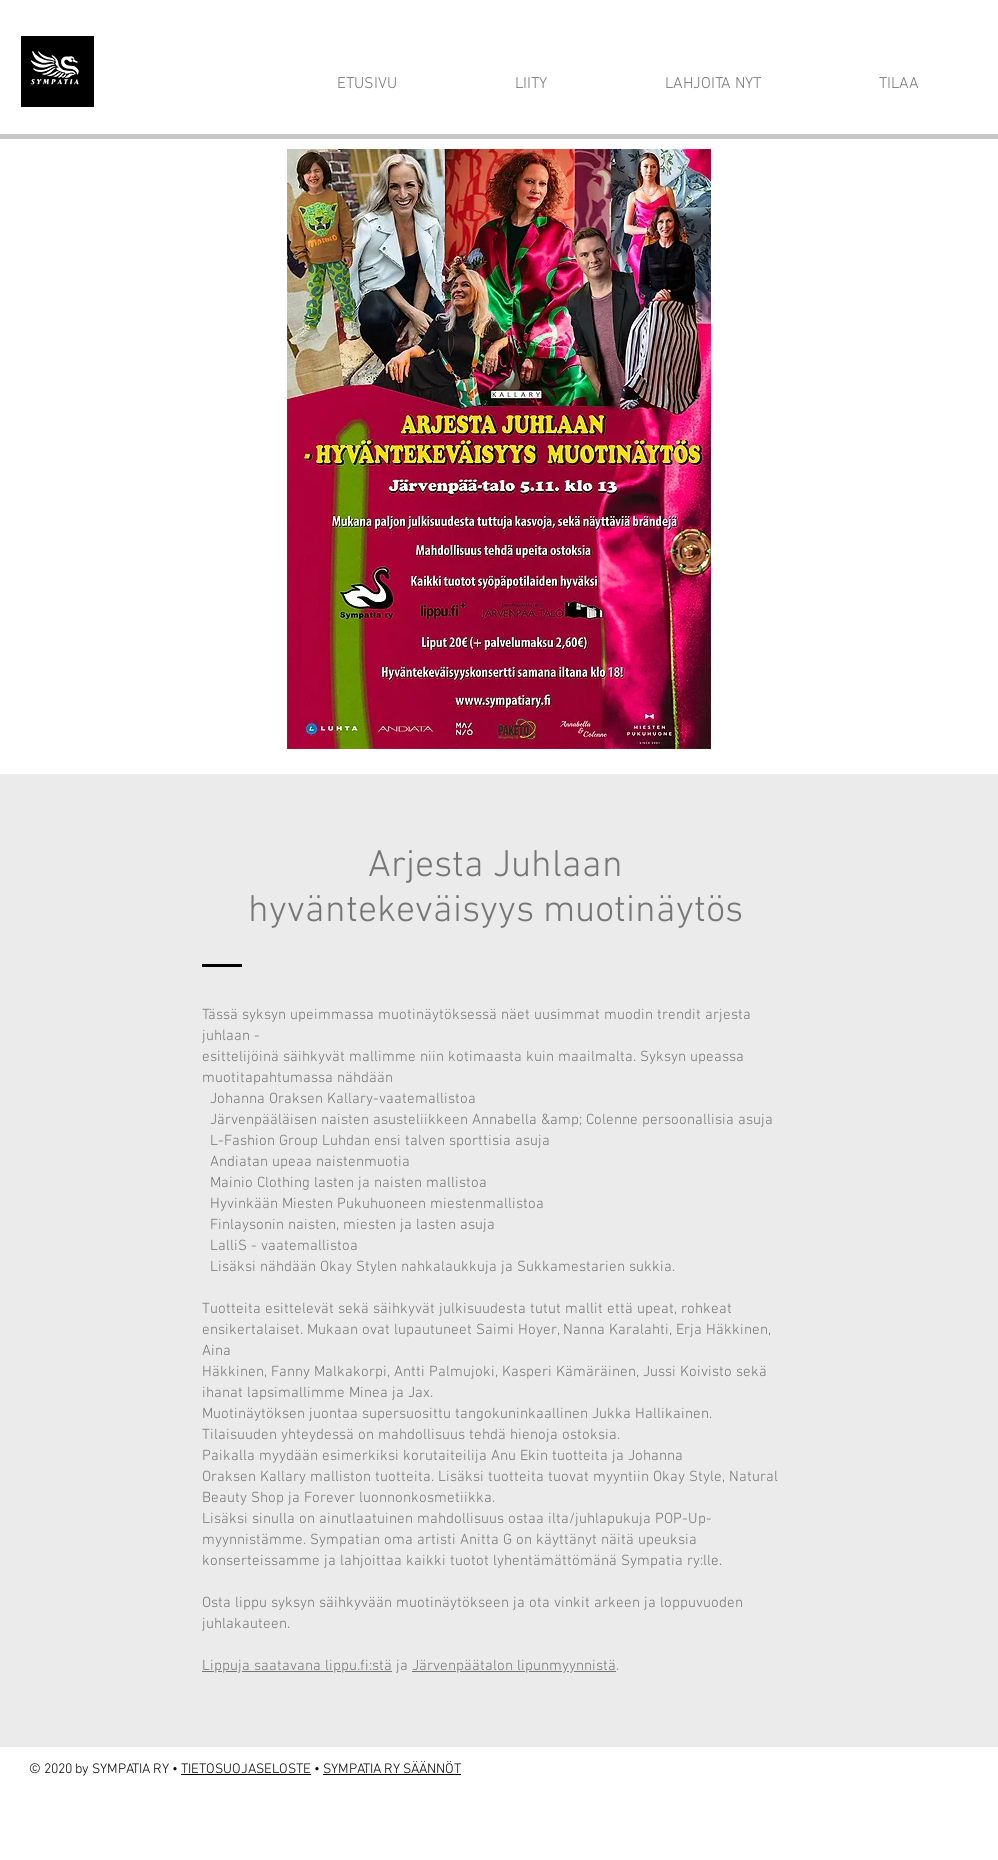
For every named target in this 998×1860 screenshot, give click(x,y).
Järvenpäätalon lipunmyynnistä (514, 1666)
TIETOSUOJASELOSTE (246, 1769)
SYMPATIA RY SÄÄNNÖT (392, 1769)
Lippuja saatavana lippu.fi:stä (297, 1666)
